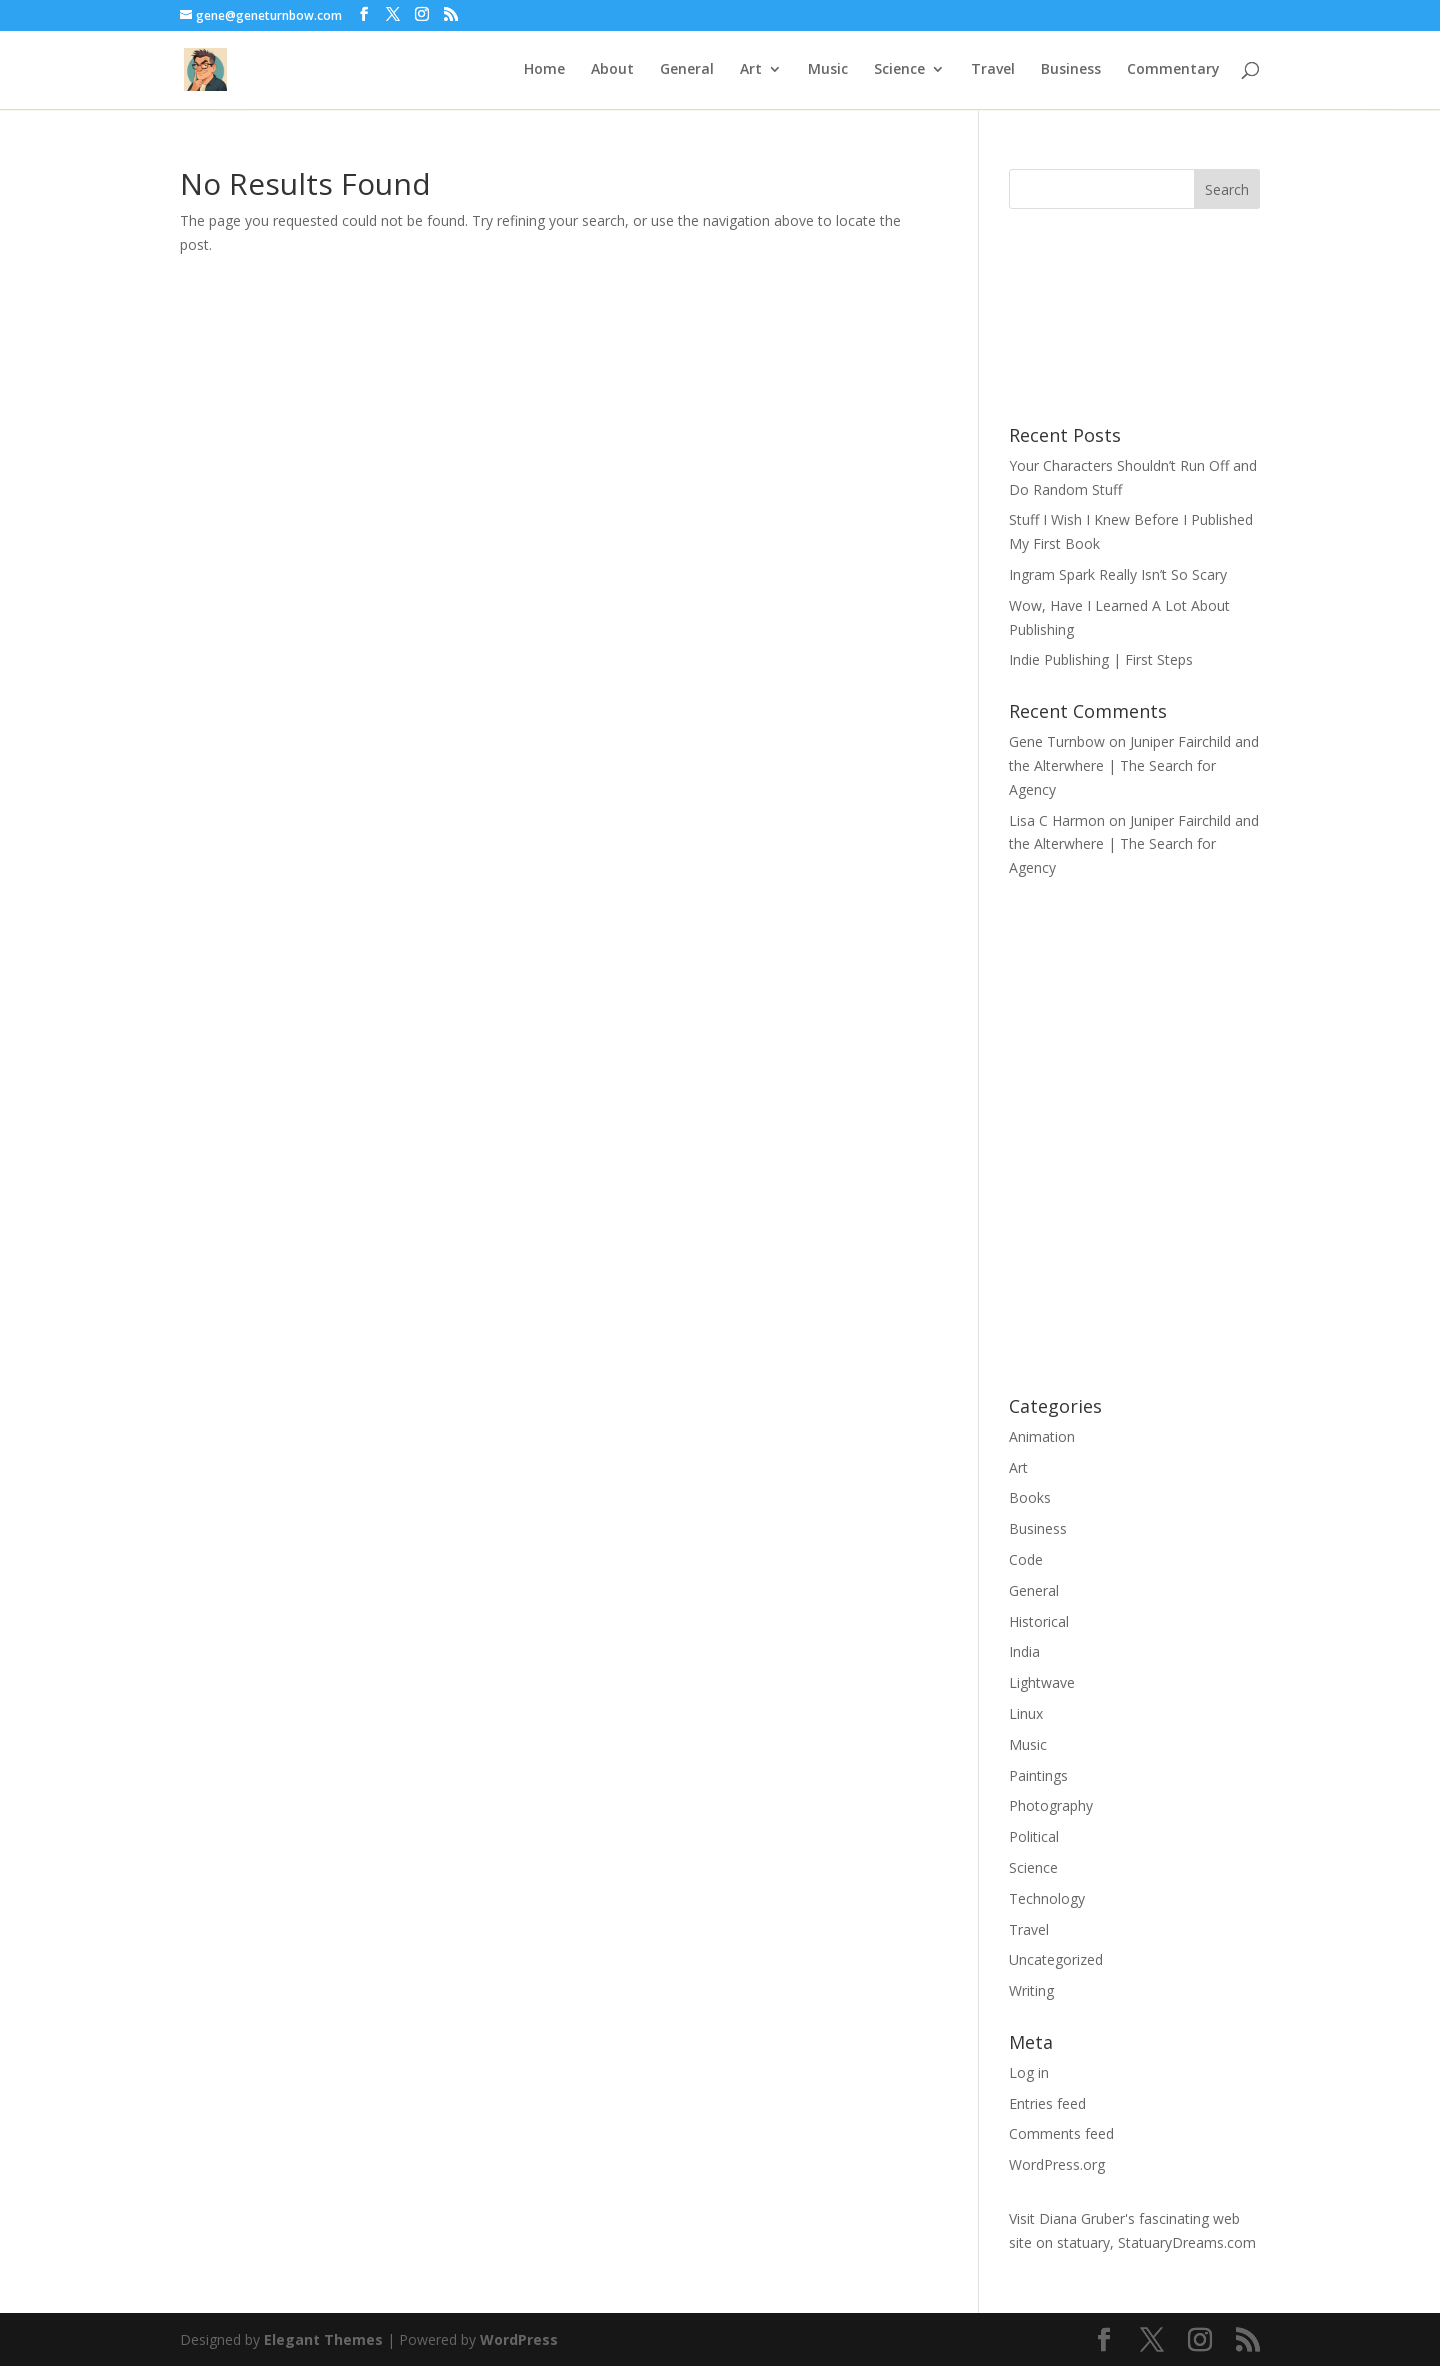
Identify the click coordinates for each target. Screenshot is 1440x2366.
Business (1071, 71)
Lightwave (1042, 1682)
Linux (1026, 1713)
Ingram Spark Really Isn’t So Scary (1118, 574)
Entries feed (1047, 2103)
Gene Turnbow (1057, 741)
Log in (1029, 2072)
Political (1034, 1836)
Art (751, 71)
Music (828, 71)
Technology (1047, 1898)
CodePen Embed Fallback (1134, 1135)
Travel (993, 71)
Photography (1051, 1805)
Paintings (1038, 1775)
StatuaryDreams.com (1187, 2242)
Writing (1031, 1990)
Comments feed (1061, 2133)
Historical (1039, 1621)
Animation (1042, 1436)
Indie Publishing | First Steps (1101, 659)
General (687, 71)
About (612, 71)
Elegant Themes (323, 2339)
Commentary (1173, 71)
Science (899, 71)
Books (1030, 1497)
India (1024, 1651)
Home (544, 71)
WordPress (519, 2339)
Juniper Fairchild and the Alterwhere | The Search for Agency (1134, 765)
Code (1026, 1559)
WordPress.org (1057, 2164)
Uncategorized (1056, 1959)
